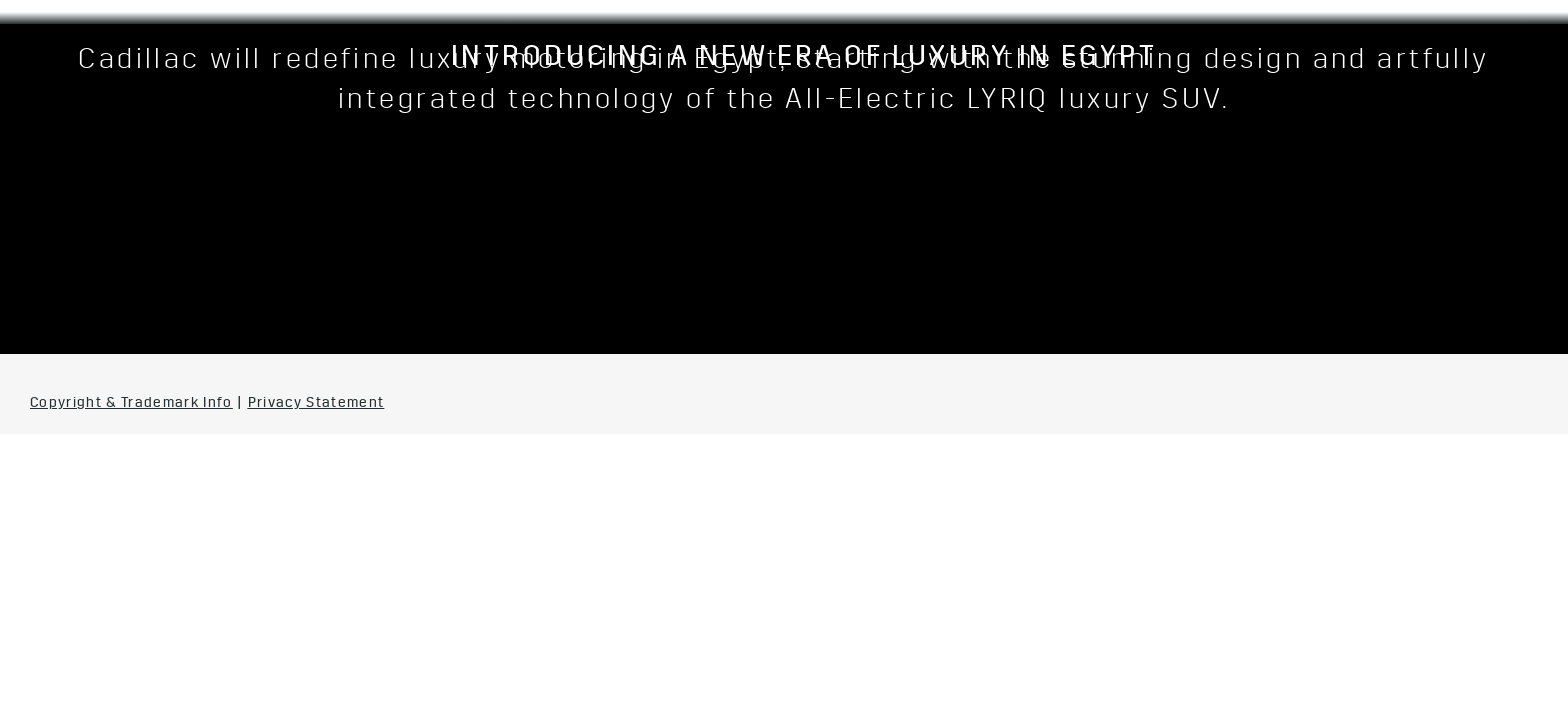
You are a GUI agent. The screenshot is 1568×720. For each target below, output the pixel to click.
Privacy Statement (316, 404)
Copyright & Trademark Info (131, 404)
